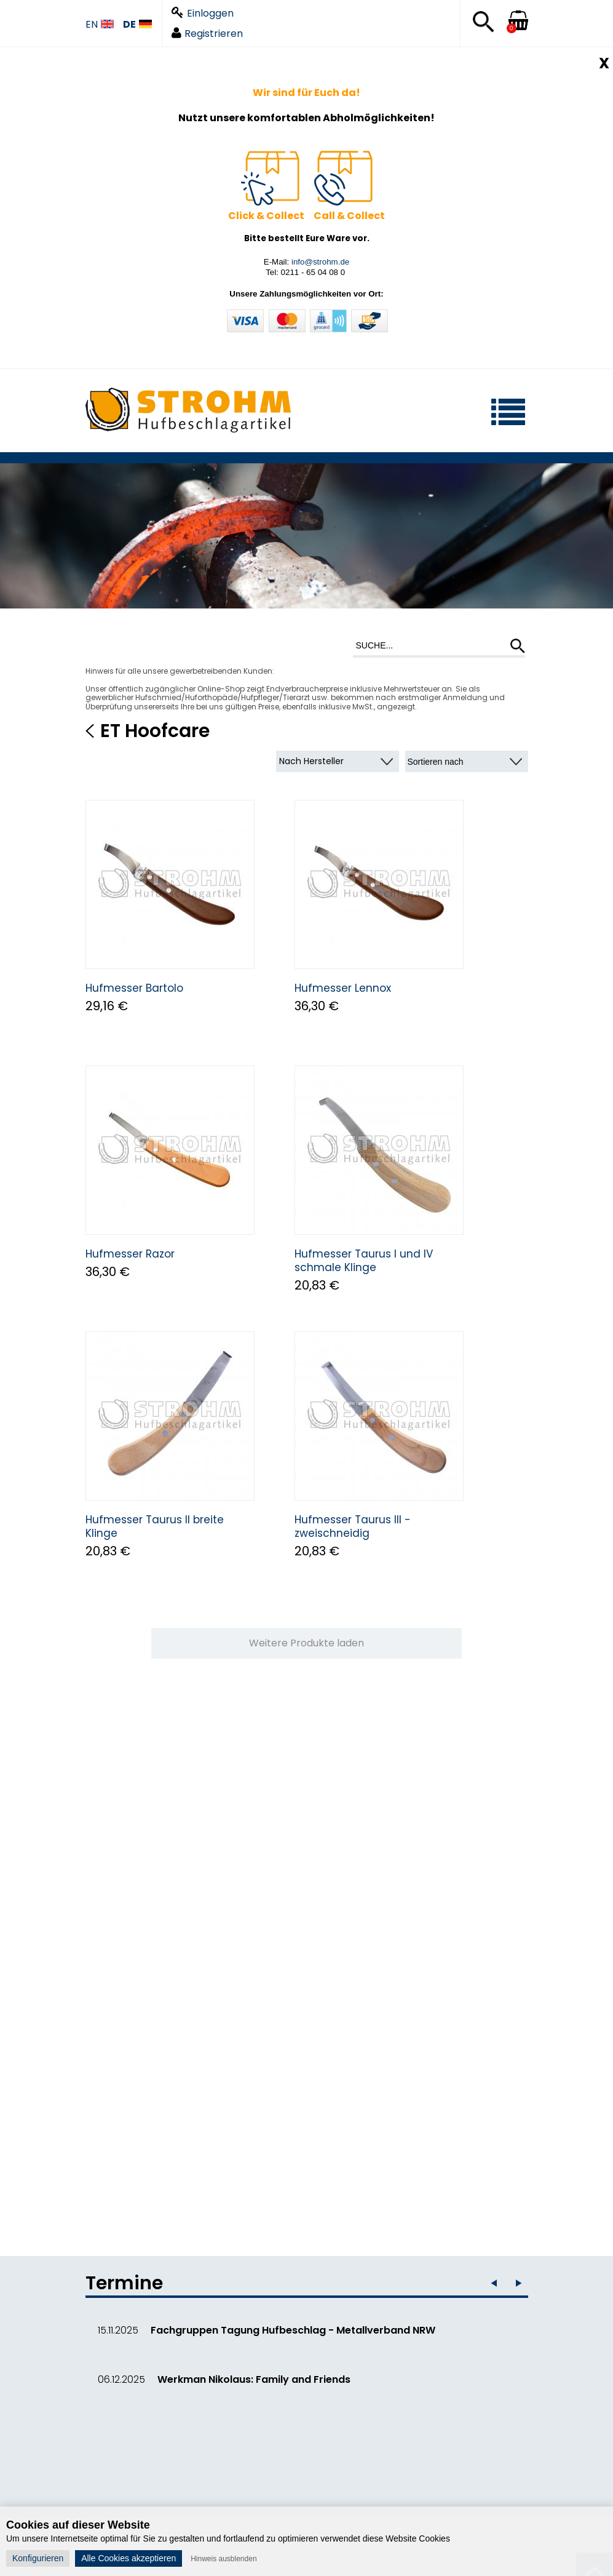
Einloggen (203, 13)
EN (99, 24)
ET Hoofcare (155, 731)
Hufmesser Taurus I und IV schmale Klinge (364, 1260)
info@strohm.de (320, 261)
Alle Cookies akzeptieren (128, 2558)
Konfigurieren (37, 2558)
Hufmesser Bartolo (134, 988)
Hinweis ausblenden (223, 2558)
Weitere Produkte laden (306, 1643)
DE (137, 24)
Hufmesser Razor (130, 1253)
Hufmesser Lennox (343, 988)
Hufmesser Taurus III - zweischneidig (353, 1526)
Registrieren (207, 33)
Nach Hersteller (311, 761)
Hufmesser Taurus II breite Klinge (154, 1526)
